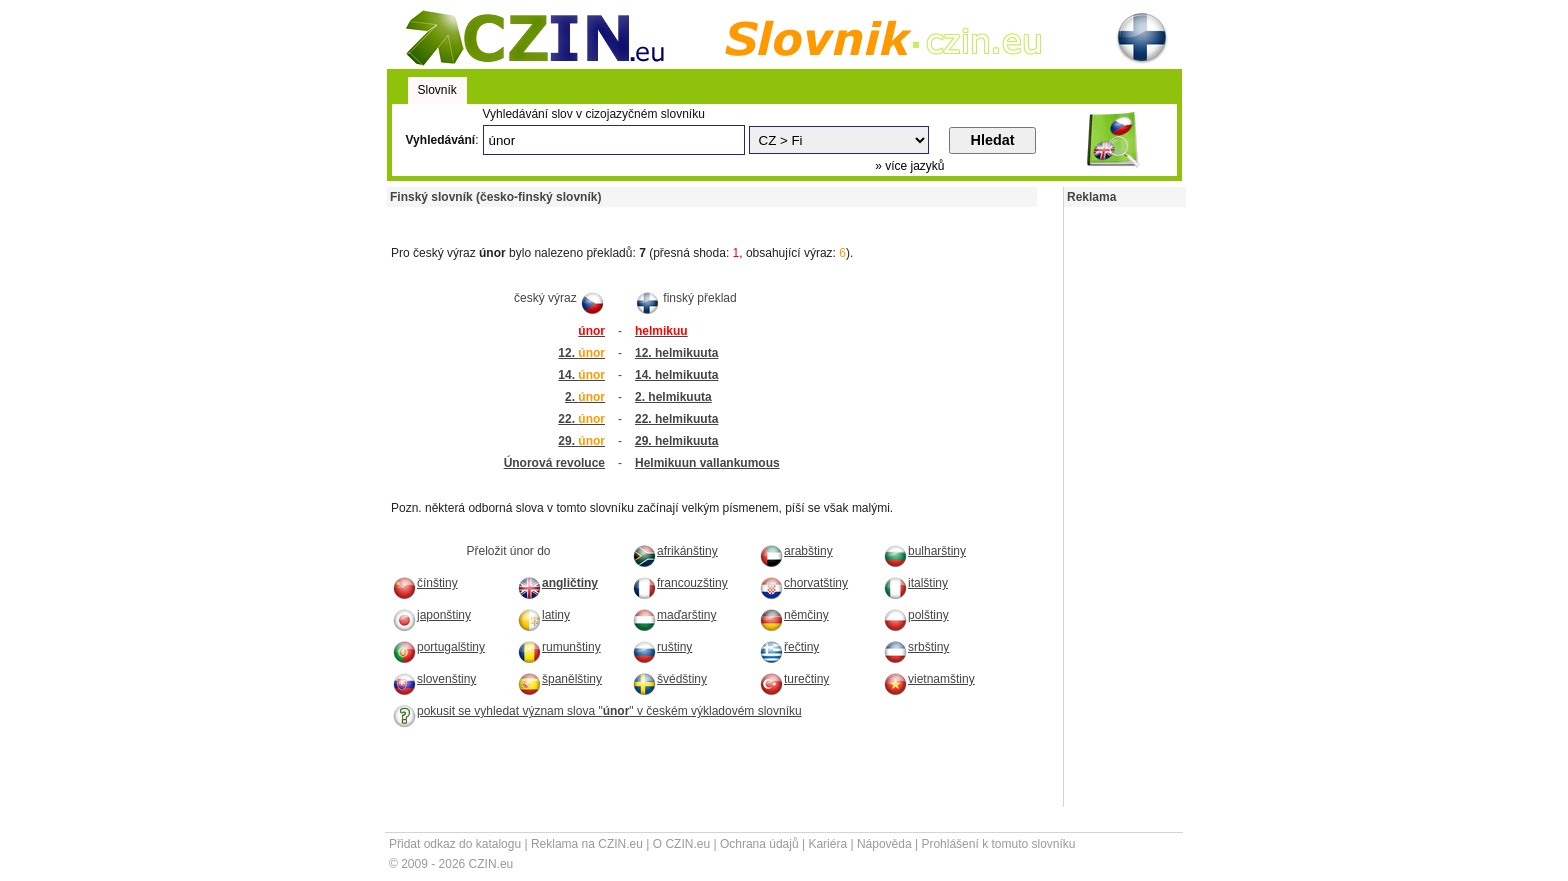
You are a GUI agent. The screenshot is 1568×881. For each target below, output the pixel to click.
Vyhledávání (441, 140)
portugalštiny (438, 647)
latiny (543, 615)
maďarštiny (674, 615)
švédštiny (669, 679)
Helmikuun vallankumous (707, 463)
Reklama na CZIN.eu (587, 844)
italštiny (915, 583)
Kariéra (827, 844)
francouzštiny (680, 583)
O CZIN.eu (681, 844)
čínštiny (425, 583)
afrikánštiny (675, 551)
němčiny (794, 615)
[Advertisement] (621, 214)
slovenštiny (434, 679)
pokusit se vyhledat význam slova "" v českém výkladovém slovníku (597, 711)
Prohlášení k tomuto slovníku (998, 844)
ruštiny (662, 647)
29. (581, 441)
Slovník (437, 90)
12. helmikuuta (676, 353)
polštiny (916, 615)
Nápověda (884, 844)
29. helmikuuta (676, 441)
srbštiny (916, 647)
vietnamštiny (929, 679)
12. (581, 353)
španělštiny (559, 679)
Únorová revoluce (554, 463)
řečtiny (789, 647)
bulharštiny (924, 551)
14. (581, 375)
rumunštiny (559, 647)
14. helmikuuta (676, 375)
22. (581, 419)
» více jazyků (909, 166)
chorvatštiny (803, 583)
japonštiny (431, 615)
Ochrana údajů (759, 844)
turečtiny (794, 679)
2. (585, 397)
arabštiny (796, 551)
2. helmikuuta (673, 397)
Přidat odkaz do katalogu (455, 844)
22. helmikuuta (676, 419)
